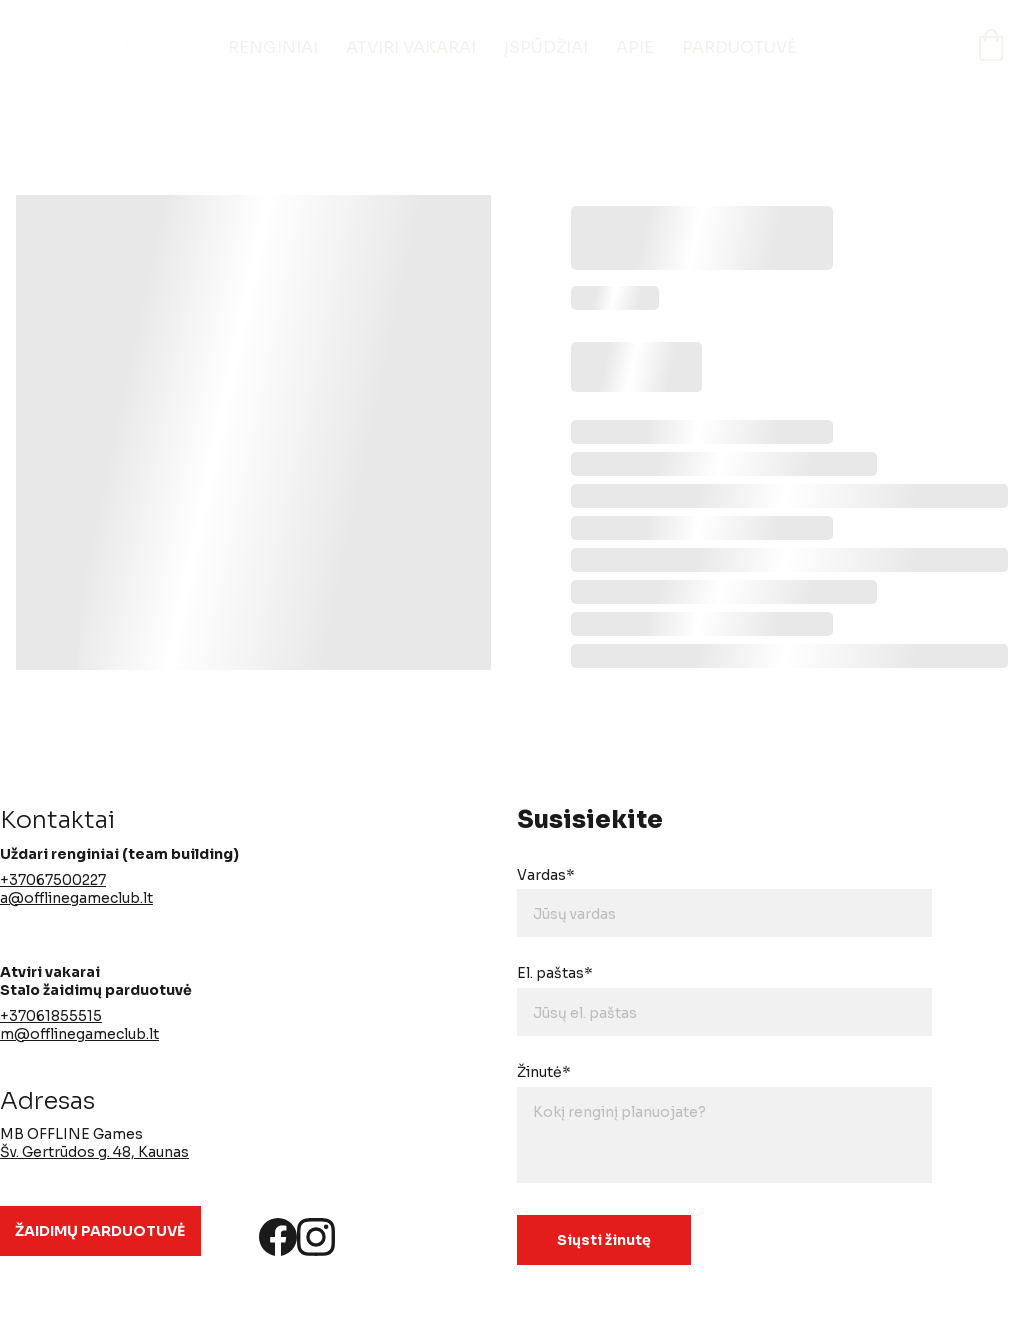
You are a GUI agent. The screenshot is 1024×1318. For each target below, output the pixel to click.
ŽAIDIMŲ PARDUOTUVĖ (100, 1231)
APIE (635, 47)
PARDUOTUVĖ (739, 47)
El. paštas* (555, 973)
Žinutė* (544, 1072)
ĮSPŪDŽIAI (546, 47)
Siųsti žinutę (604, 1240)
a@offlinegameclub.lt (76, 898)
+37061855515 (51, 1016)
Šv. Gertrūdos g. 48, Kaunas (94, 1152)
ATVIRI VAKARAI (411, 47)
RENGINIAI (273, 47)
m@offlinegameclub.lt (79, 1034)
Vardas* (546, 875)
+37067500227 (53, 880)
